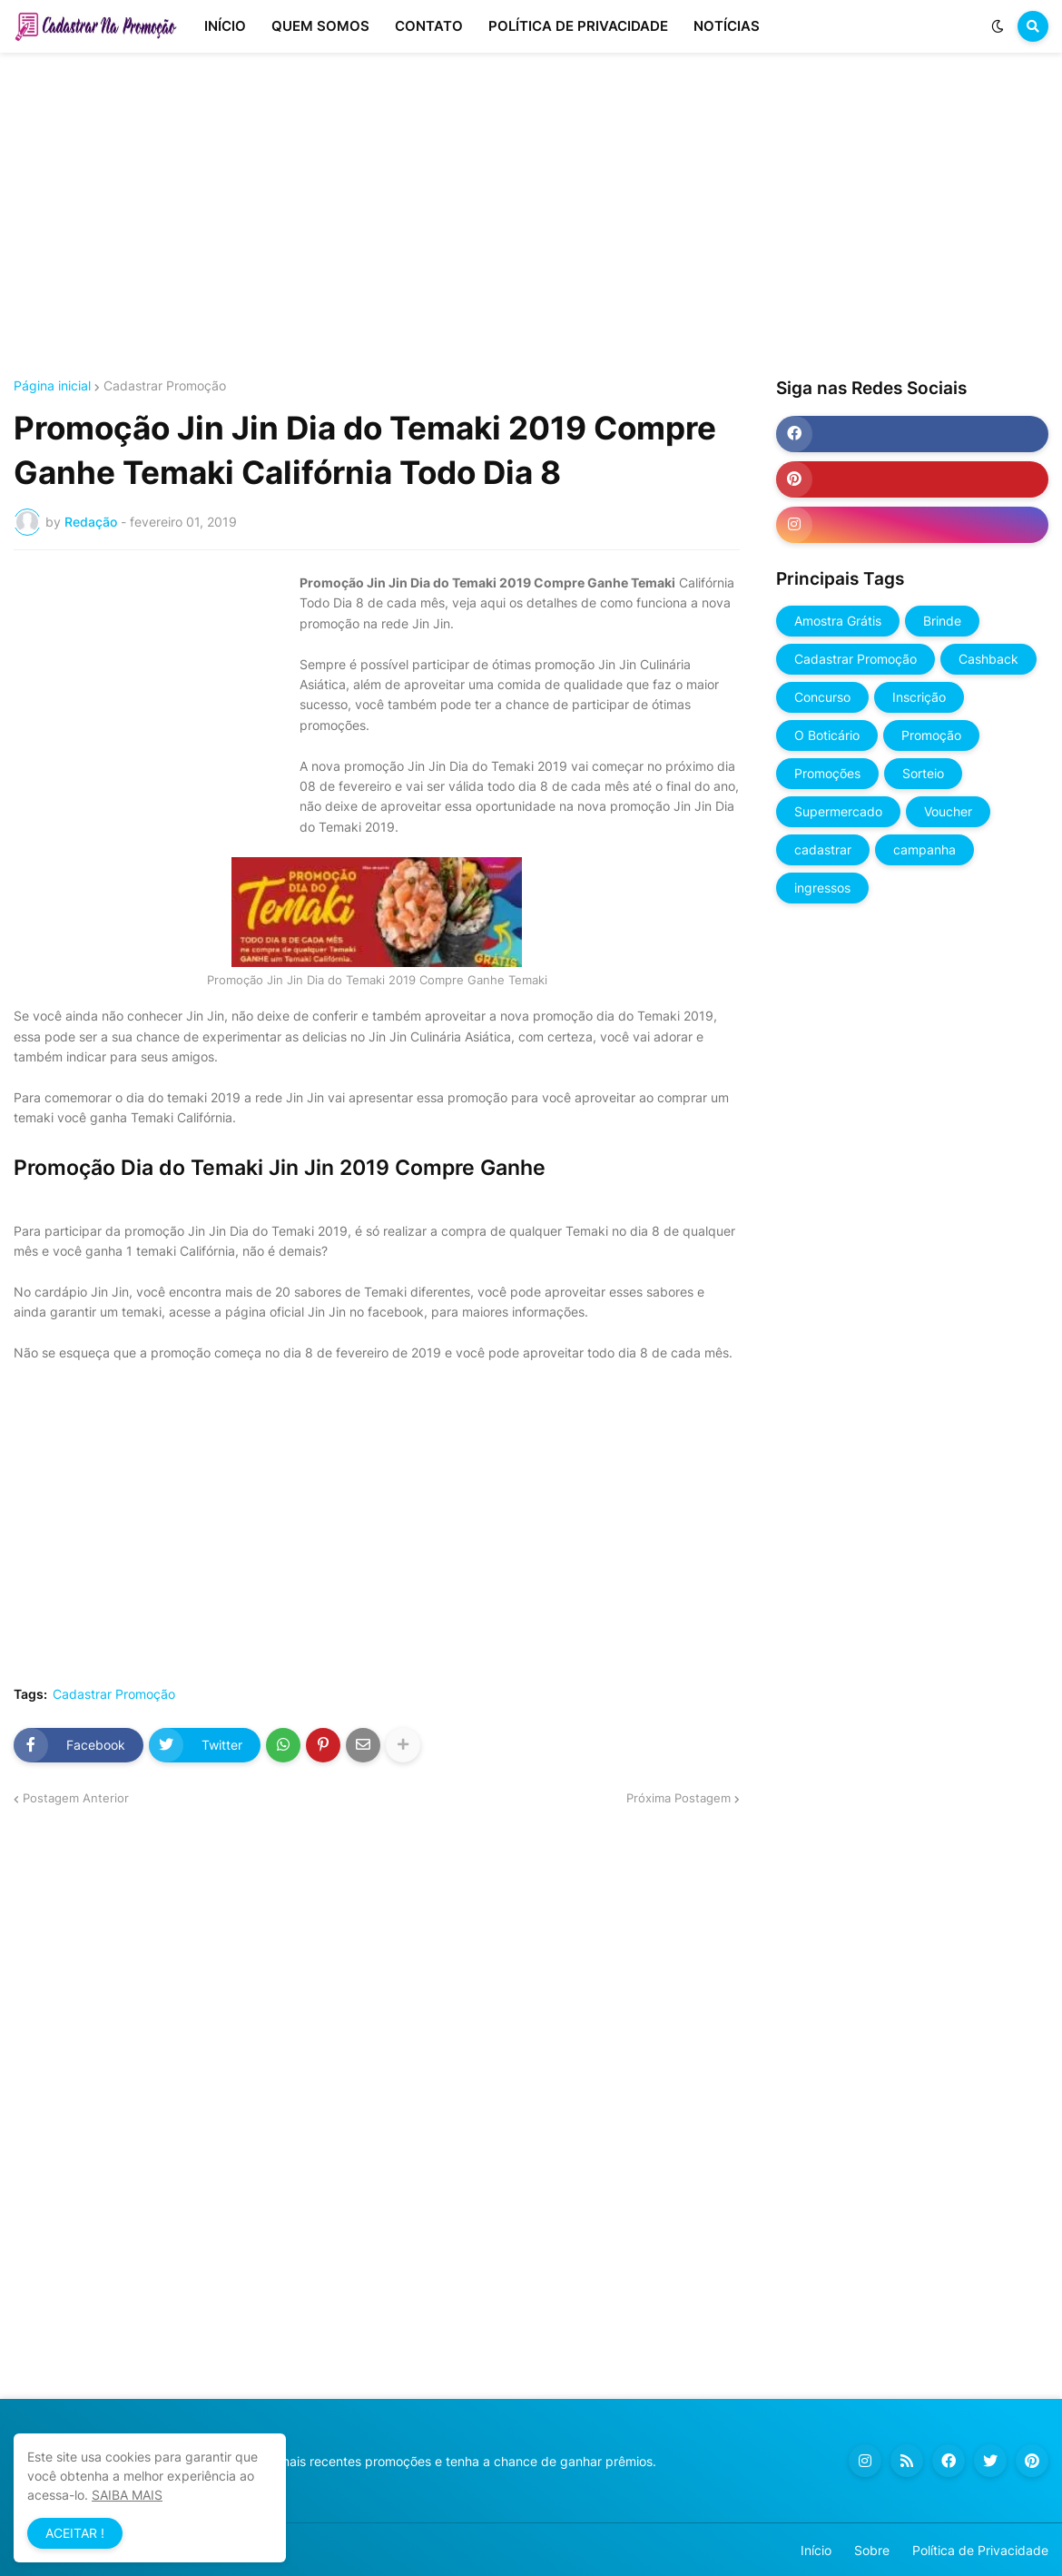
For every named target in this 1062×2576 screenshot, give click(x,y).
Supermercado (838, 811)
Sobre (872, 2550)
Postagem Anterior (76, 1798)
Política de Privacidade (980, 2550)
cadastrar (822, 849)
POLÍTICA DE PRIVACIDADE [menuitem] (578, 26)
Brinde (942, 620)
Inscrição (919, 697)
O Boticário (827, 735)
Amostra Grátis (837, 620)
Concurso (822, 697)
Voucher (948, 811)
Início (816, 2550)
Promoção (931, 735)
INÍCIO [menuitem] (225, 26)
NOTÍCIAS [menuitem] (726, 26)
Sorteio (923, 773)
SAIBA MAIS (127, 2494)
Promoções (827, 773)
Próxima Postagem (678, 1798)
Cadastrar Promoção (164, 386)
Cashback (988, 658)
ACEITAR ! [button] (74, 2533)
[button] (998, 26)
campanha (924, 849)
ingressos (822, 887)
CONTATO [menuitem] (429, 26)
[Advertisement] (531, 216)
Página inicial (52, 386)
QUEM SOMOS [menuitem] (320, 26)
